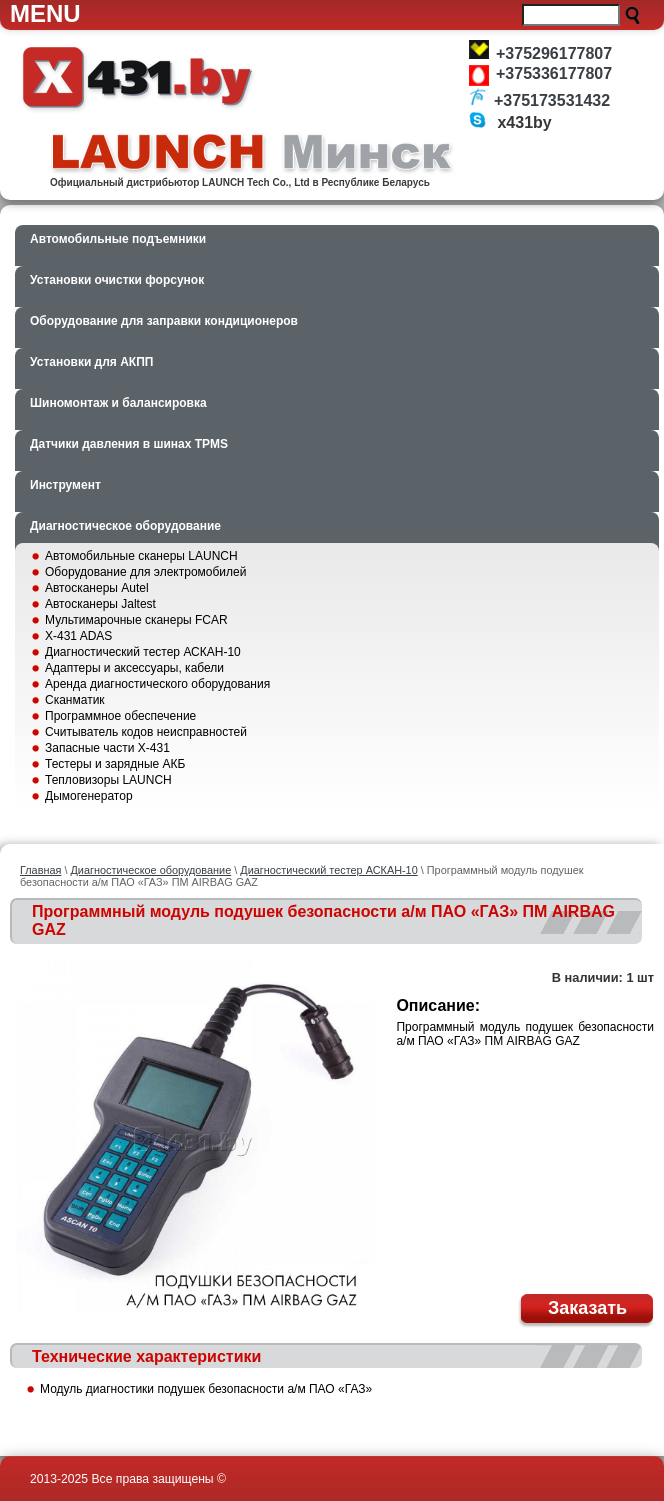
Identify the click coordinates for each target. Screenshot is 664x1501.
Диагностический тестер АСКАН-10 (143, 652)
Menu (45, 13)
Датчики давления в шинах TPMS (129, 444)
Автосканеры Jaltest (100, 604)
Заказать (587, 1308)
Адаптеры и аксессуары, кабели (134, 668)
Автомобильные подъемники (118, 239)
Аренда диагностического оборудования (157, 684)
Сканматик (75, 700)
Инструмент (65, 485)
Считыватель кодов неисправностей (146, 732)
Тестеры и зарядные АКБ (115, 764)
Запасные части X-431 (107, 748)
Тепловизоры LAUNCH (108, 780)
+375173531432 (552, 100)
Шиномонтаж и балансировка (118, 403)
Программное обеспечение (120, 716)
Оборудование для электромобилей (145, 572)
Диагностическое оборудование (125, 526)
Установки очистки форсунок (117, 280)
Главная (40, 870)
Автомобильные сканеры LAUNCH (141, 556)
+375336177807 (554, 73)
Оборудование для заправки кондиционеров (164, 321)
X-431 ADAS (78, 636)
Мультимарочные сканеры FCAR (136, 620)
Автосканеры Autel (97, 588)
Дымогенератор (89, 796)
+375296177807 (554, 53)
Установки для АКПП (91, 362)
